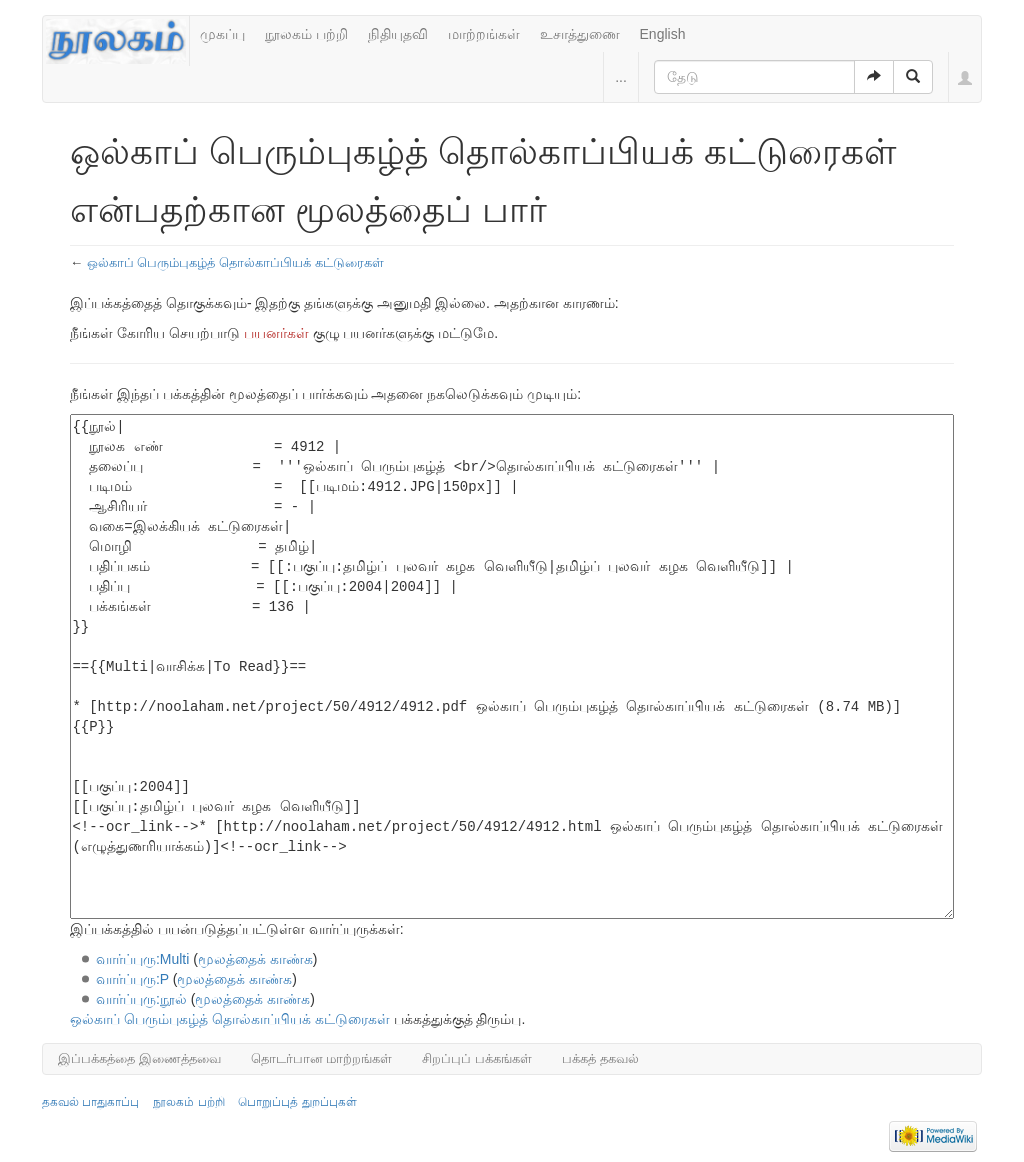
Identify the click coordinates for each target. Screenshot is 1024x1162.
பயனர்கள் (276, 333)
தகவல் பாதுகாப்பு (90, 1102)
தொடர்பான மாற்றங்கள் (322, 1058)
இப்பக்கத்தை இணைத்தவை (139, 1058)
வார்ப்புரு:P (132, 979)
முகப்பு (222, 34)
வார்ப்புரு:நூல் (141, 999)
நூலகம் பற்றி (306, 34)
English (663, 34)
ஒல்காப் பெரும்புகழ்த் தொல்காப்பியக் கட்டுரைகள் (235, 262)
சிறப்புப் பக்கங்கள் (477, 1058)
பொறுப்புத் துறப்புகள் (297, 1102)
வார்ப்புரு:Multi (142, 959)
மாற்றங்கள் (484, 34)
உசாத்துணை (580, 34)
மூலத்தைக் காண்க (255, 959)
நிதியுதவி (398, 34)
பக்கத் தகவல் (600, 1058)
